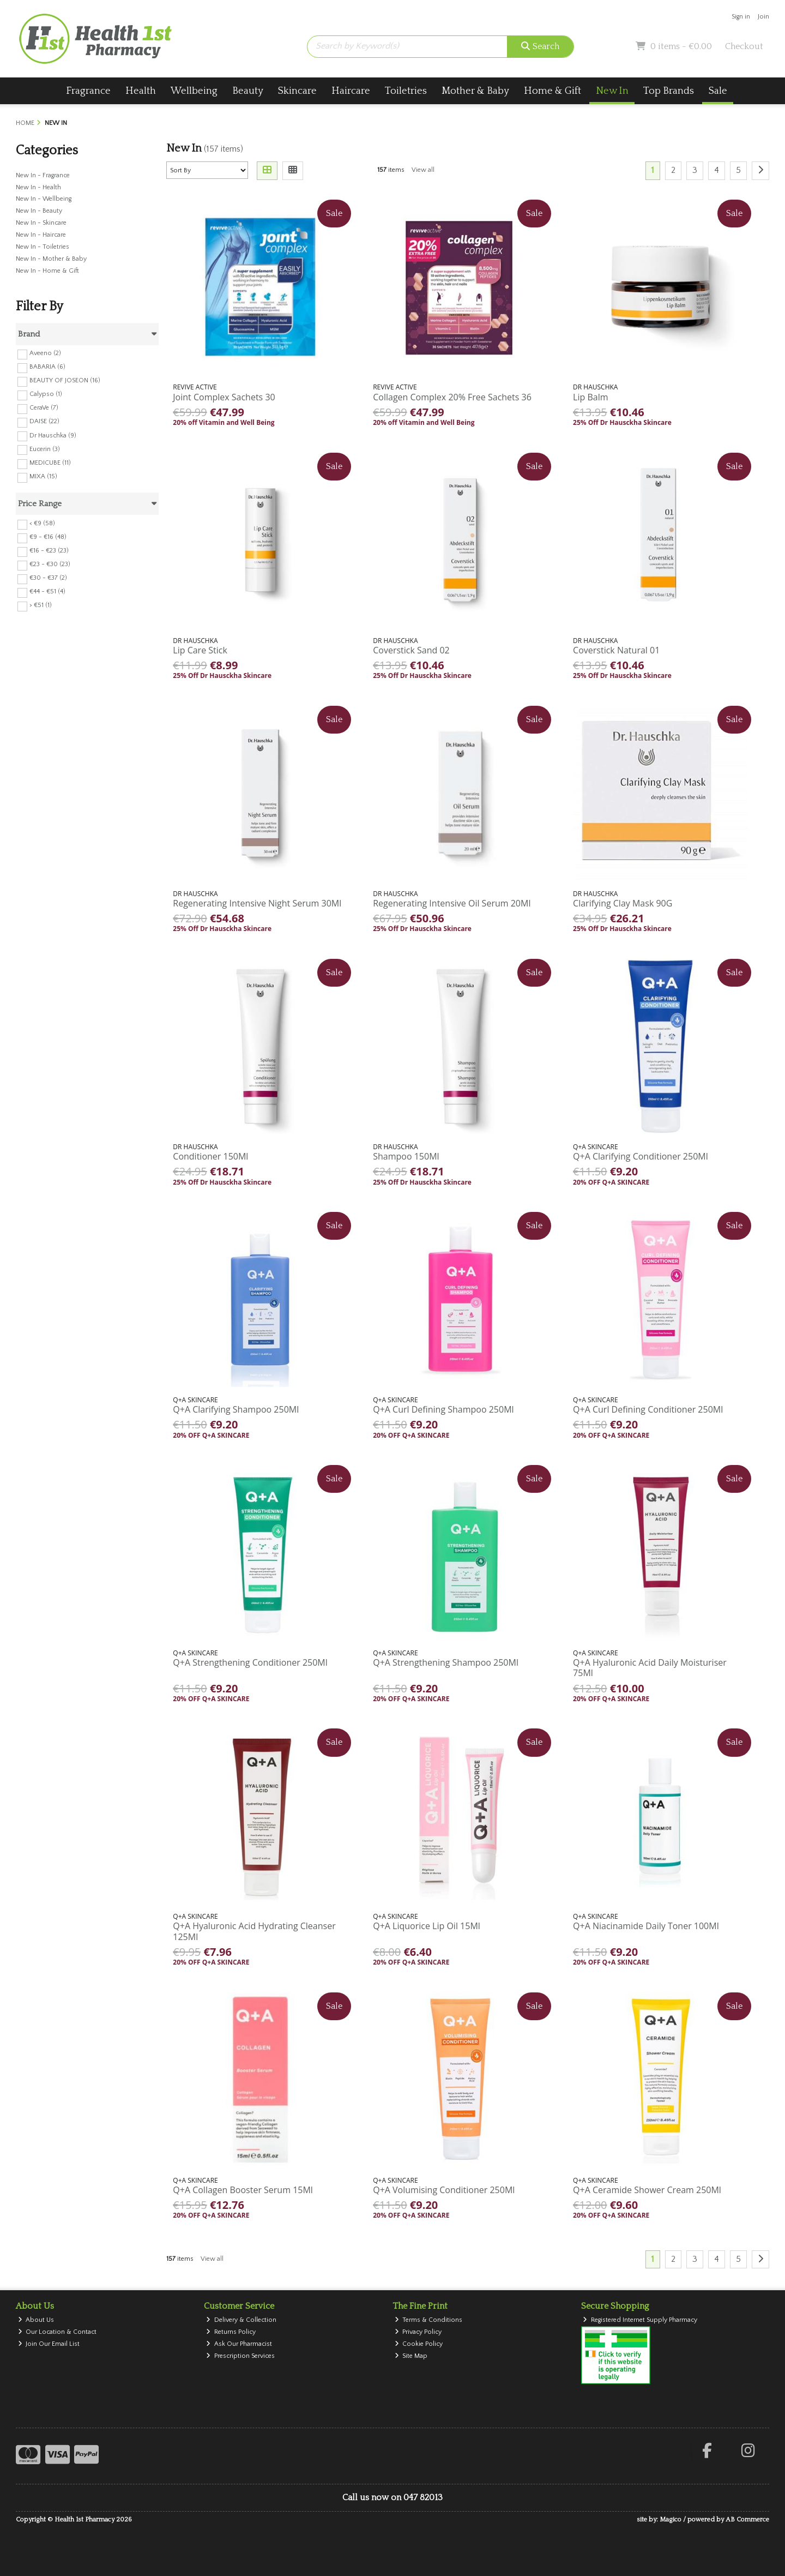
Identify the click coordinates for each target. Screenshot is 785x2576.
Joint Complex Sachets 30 (224, 397)
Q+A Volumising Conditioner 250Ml (444, 2190)
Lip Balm (590, 397)
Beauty (247, 91)
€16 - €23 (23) (49, 550)
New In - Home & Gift (47, 270)
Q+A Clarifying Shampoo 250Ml (236, 1409)
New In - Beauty (39, 210)
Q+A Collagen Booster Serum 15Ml (243, 2190)
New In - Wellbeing (43, 198)
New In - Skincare (41, 222)
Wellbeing (194, 91)
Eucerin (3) (44, 448)
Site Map (411, 2355)
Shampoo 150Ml (406, 1156)
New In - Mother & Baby (51, 258)
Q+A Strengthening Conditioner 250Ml (250, 1662)
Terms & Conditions (429, 2319)
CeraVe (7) (43, 407)
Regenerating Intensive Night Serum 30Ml (257, 903)
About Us (36, 2319)
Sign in (741, 16)
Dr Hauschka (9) (52, 435)
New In (612, 91)
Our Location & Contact (57, 2331)
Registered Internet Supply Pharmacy (640, 2319)
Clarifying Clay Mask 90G (622, 903)
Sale (718, 91)
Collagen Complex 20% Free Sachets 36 (452, 397)
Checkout (744, 46)
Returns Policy (231, 2331)
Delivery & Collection (241, 2319)
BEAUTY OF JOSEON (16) (64, 380)
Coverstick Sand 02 (411, 650)
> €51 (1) (40, 605)
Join (763, 16)
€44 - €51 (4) (47, 591)
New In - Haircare (41, 234)
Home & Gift (552, 91)
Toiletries (406, 91)
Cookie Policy (419, 2343)
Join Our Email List (49, 2343)
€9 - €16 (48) (48, 537)
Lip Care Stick (200, 650)
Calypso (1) (45, 394)
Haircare (350, 91)
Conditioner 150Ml (210, 1156)
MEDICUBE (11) (50, 462)
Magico (670, 2519)
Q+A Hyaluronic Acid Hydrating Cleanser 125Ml (254, 1931)
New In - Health (38, 187)
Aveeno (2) (45, 353)
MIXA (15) (43, 476)
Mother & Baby (475, 91)
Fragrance (88, 91)
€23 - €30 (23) (49, 564)
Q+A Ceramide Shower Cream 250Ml (647, 2190)
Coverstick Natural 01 (616, 650)
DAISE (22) (44, 421)
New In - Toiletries (42, 246)
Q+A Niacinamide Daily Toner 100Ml (646, 1926)
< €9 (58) (42, 523)
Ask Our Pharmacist (239, 2343)
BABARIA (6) (47, 366)
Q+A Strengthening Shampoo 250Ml (445, 1662)
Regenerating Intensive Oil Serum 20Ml (451, 903)
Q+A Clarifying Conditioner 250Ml (640, 1156)
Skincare (297, 91)
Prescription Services (240, 2355)
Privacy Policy (418, 2331)
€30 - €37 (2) (48, 577)
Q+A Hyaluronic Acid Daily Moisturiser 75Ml (650, 1667)
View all (423, 169)
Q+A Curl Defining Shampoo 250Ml (443, 1409)
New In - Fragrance (43, 175)
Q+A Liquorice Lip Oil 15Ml (426, 1926)
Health (140, 91)
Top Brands (668, 91)
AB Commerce (747, 2519)
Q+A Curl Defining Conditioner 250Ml (648, 1409)
